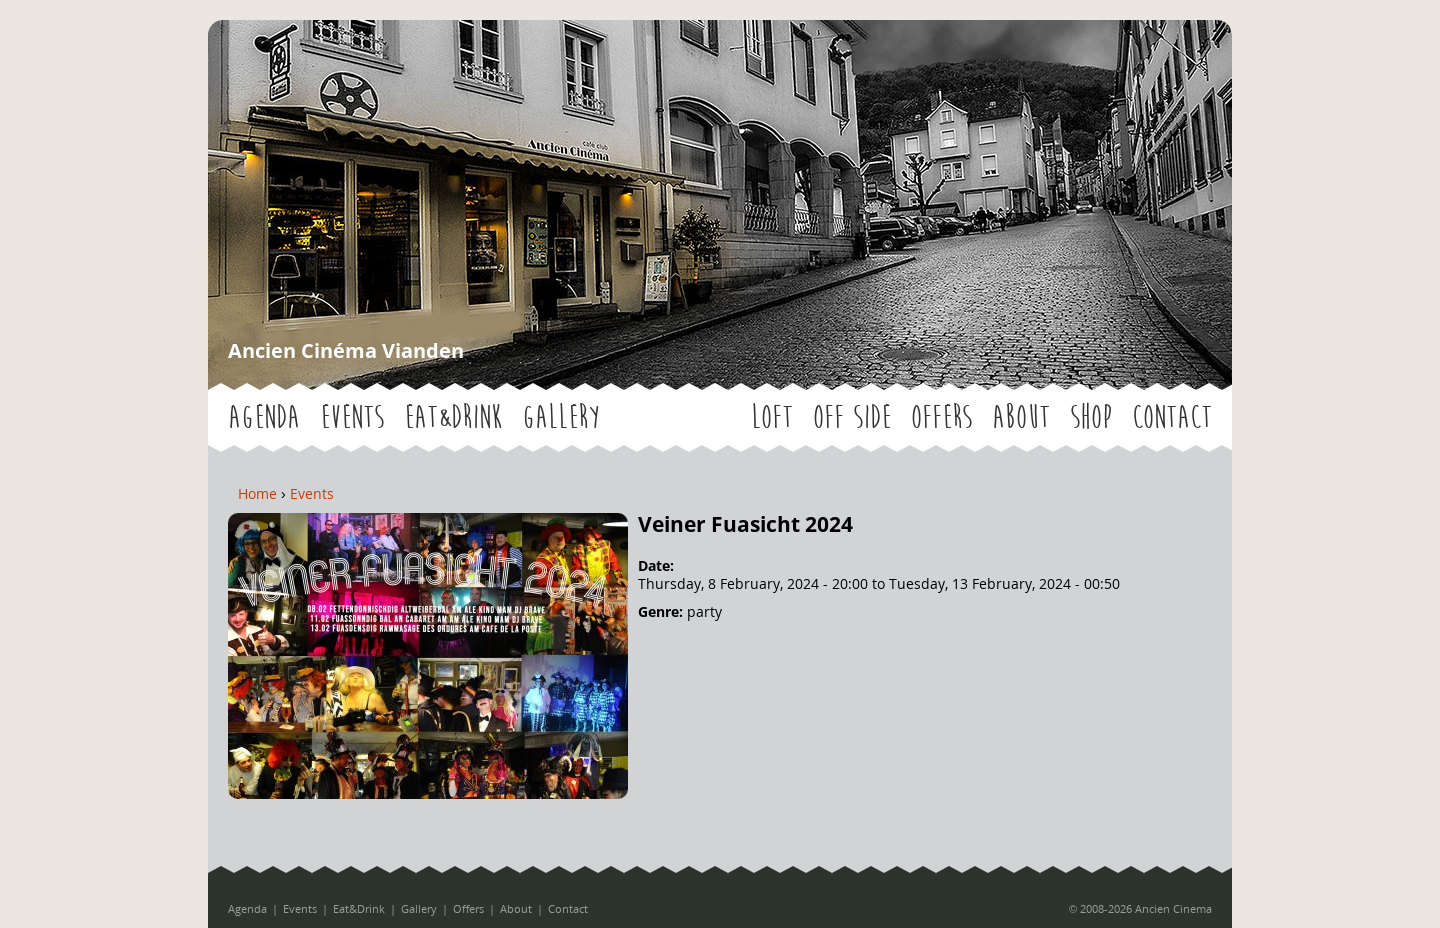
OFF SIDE (852, 417)
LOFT (772, 417)
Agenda (264, 417)
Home (257, 493)
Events (352, 417)
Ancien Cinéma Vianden (346, 350)
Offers (941, 417)
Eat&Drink (453, 417)
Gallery (560, 417)
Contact (1172, 417)
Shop (1091, 417)
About (1021, 417)
